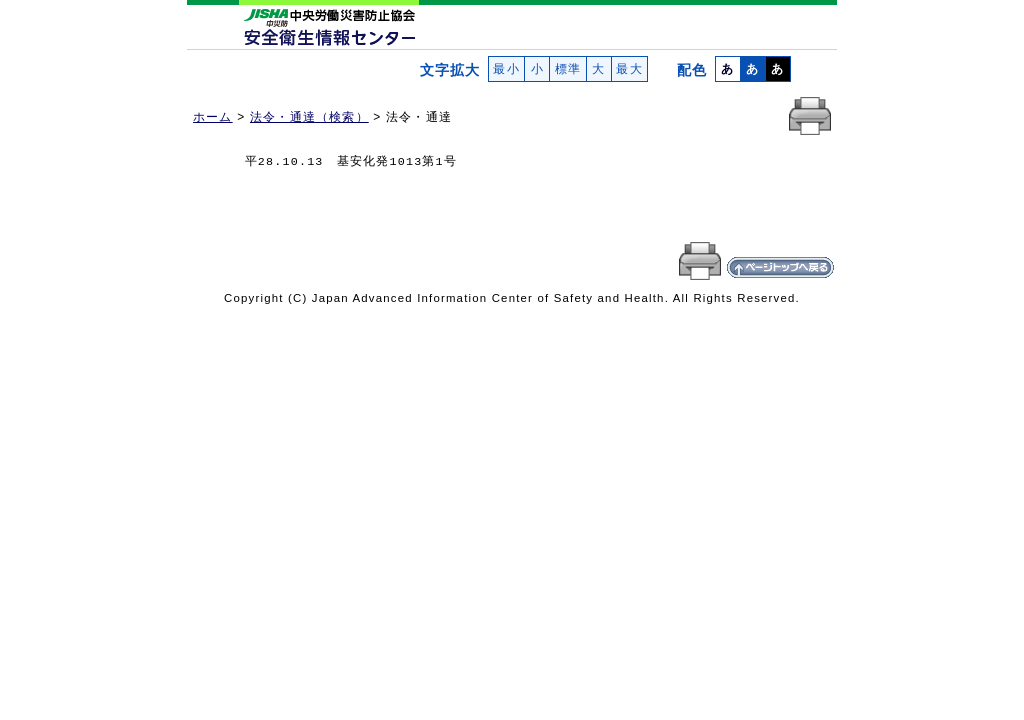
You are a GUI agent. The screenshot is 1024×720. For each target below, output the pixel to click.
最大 (629, 69)
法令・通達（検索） (309, 117)
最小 (506, 69)
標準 (567, 69)
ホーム (213, 117)
